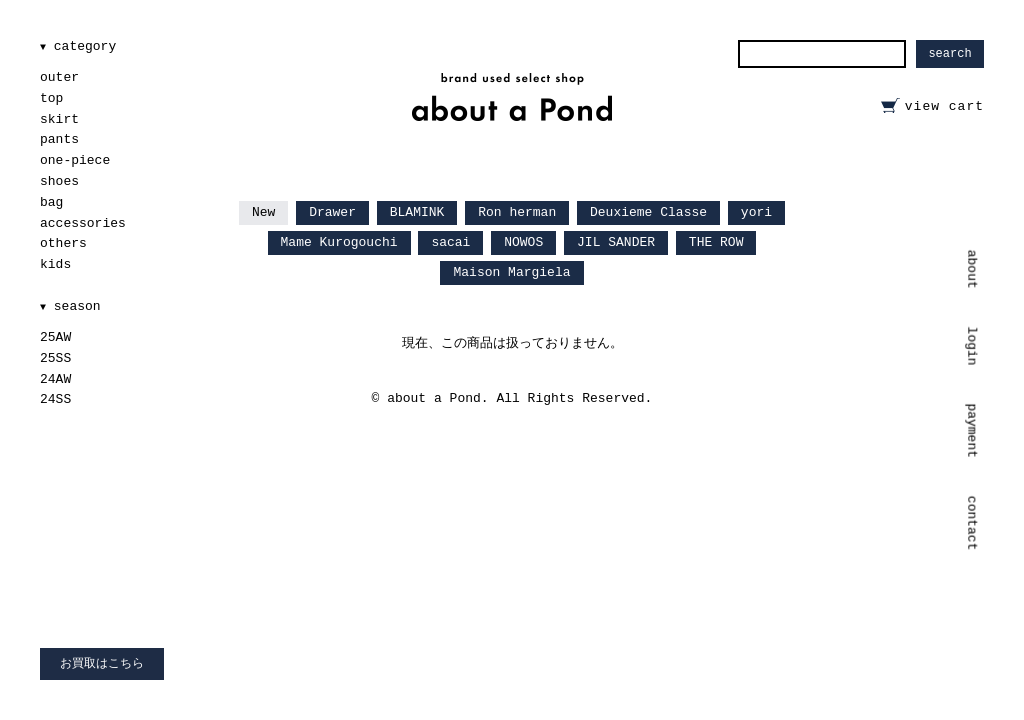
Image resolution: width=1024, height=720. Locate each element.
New (263, 212)
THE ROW (716, 242)
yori (756, 212)
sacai (450, 242)
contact (972, 523)
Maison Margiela (511, 272)
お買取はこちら (102, 664)
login (972, 345)
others (63, 243)
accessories (83, 223)
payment (972, 430)
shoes (59, 181)
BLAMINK (417, 212)
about (972, 269)
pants (59, 139)
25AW (55, 337)
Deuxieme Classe (648, 212)
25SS (55, 358)
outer (59, 77)
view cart (944, 106)
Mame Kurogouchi (339, 242)
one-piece (75, 160)
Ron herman (517, 212)
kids (55, 264)
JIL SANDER (616, 242)
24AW (55, 379)
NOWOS (523, 242)
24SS (55, 399)
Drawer (332, 212)
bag (51, 202)
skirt (59, 119)
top (51, 98)
